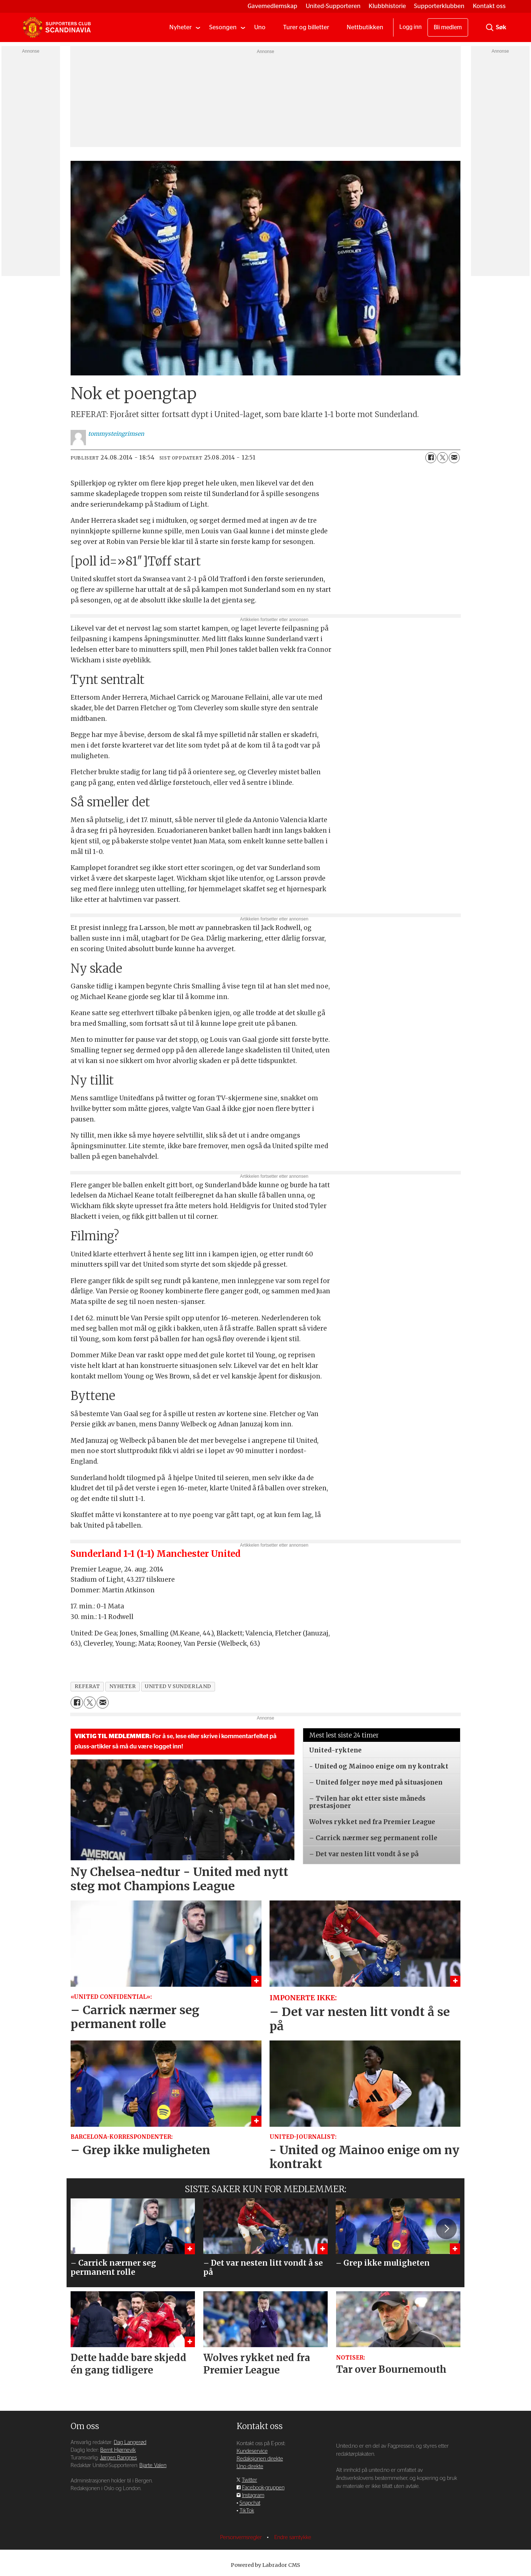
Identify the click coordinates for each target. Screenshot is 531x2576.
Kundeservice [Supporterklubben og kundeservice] (252, 2451)
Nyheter (180, 27)
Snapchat (250, 2503)
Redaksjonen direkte (260, 2459)
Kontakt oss (489, 6)
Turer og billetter (306, 27)
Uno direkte (250, 2466)
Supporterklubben (439, 6)
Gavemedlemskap (272, 6)
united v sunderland (178, 1686)
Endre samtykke (292, 2537)
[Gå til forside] (57, 27)
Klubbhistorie (387, 6)
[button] (446, 2228)
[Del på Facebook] (430, 457)
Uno (260, 27)
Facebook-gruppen (263, 2487)
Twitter (249, 2480)
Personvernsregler (241, 2537)
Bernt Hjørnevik (118, 2450)
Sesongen (223, 27)
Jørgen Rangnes (118, 2457)
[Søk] (489, 27)
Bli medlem (448, 27)
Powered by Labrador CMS (265, 2565)
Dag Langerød (130, 2442)
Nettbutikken (365, 27)
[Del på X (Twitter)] (442, 457)
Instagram (253, 2495)
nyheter (122, 1686)
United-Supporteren (333, 6)
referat (87, 1686)
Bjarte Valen (152, 2465)
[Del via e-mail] (454, 457)
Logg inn (410, 27)
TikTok (247, 2510)
